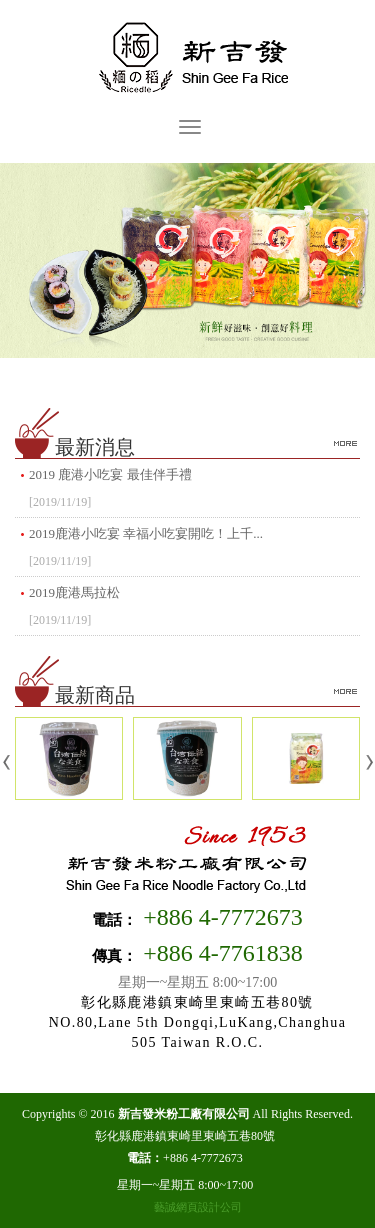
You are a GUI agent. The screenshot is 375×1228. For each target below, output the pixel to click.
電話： (114, 920)
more (345, 443)
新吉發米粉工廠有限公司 (188, 59)
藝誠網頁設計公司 (198, 1207)
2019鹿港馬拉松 (194, 609)
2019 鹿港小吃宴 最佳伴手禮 (194, 491)
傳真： (114, 956)
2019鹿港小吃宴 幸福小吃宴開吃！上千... (194, 550)
